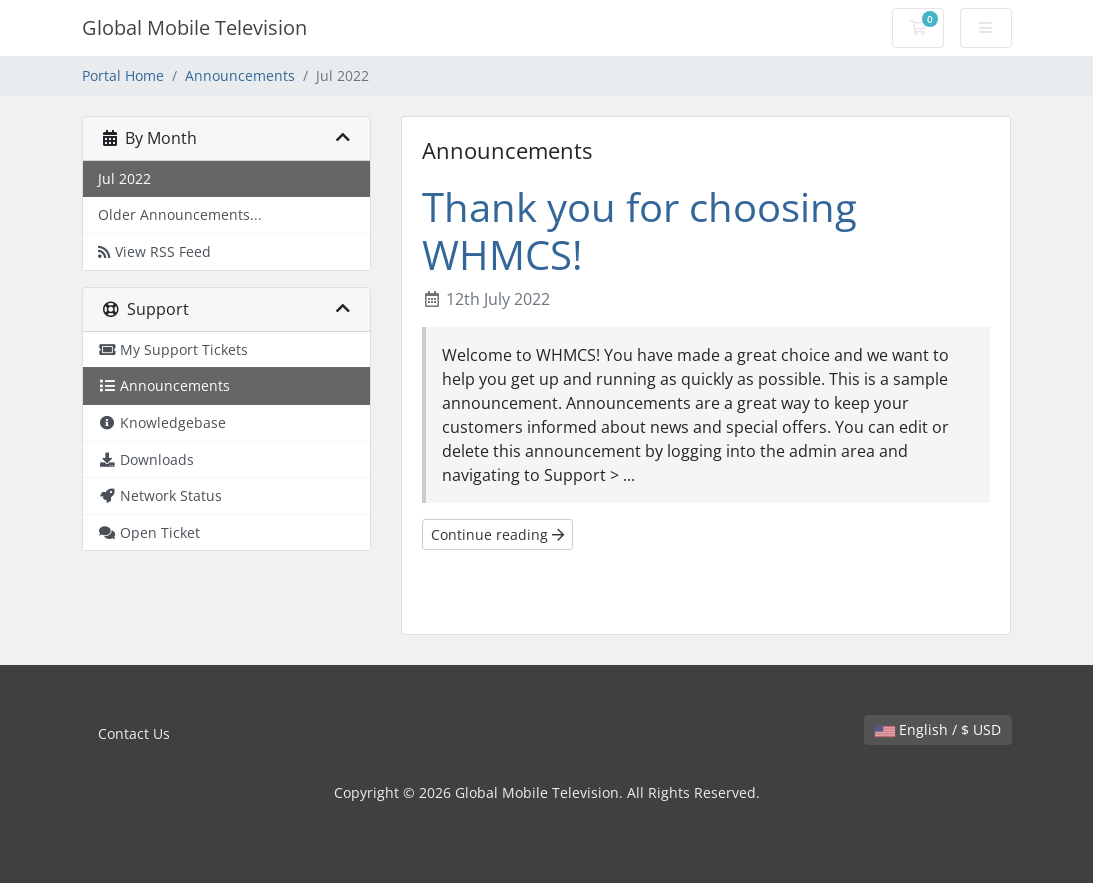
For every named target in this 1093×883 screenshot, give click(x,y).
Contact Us (134, 733)
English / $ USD (938, 729)
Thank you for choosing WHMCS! (639, 230)
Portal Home (123, 75)
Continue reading (497, 534)
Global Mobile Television (194, 27)
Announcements (240, 75)
